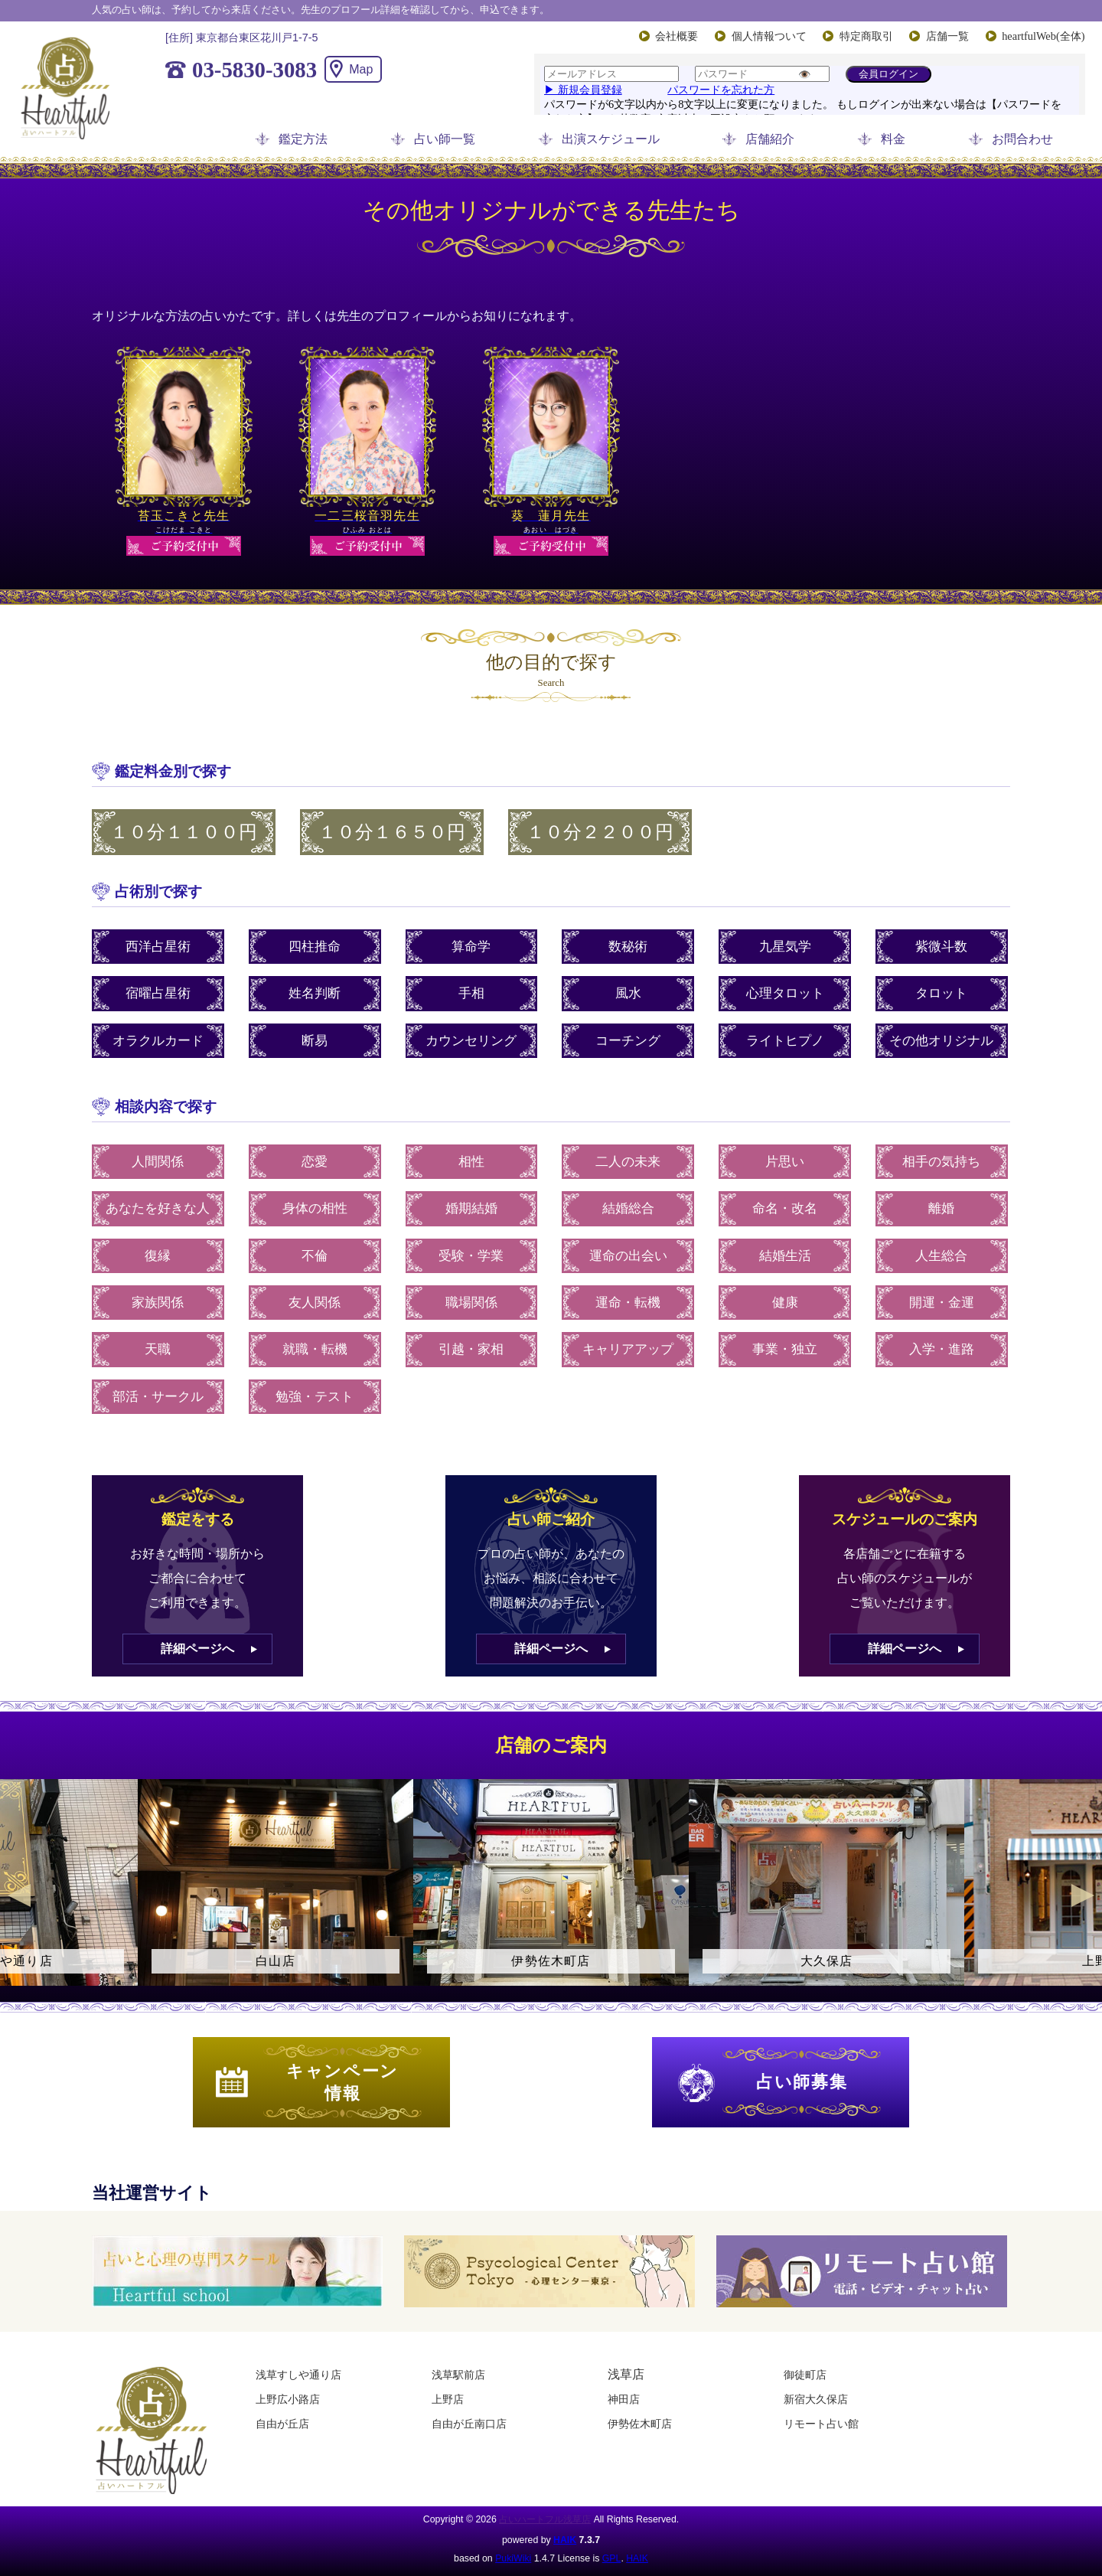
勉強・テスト (315, 1396)
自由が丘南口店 (469, 2424)
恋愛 (315, 1161)
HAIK (564, 2540)
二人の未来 (627, 1161)
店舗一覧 (947, 36)
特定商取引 (866, 36)
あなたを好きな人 (158, 1208)
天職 (158, 1349)
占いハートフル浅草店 (545, 2519)
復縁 (158, 1256)
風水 (628, 993)
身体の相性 (314, 1208)
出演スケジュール (611, 138)
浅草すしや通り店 (298, 2375)
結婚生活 (785, 1256)
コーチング (627, 1040)
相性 (471, 1161)
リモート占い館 (821, 2424)
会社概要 (676, 36)
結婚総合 (628, 1208)
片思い (784, 1161)
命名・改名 (784, 1208)
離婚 (941, 1208)
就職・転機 (314, 1349)
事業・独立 (784, 1349)
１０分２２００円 (600, 832)
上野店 (448, 2399)
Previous (19, 1895)
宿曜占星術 (158, 993)
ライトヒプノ (785, 1040)
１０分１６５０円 (391, 832)
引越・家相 (471, 1349)
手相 (471, 993)
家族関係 (158, 1302)
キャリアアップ (627, 1349)
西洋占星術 (158, 946)
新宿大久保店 (816, 2399)
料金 (893, 138)
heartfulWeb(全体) (1043, 36)
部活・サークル (158, 1396)
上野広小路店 (288, 2399)
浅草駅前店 (458, 2375)
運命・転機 (627, 1302)
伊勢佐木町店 (640, 2424)
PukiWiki (513, 2558)
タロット (941, 993)
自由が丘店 (282, 2424)
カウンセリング (471, 1040)
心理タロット (785, 993)
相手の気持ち (941, 1161)
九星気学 (785, 946)
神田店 (624, 2399)
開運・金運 (941, 1302)
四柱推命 (315, 946)
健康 (785, 1302)
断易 (315, 1040)
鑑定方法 (303, 138)
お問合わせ (1022, 138)
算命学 (471, 946)
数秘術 (627, 946)
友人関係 (315, 1302)
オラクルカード (158, 1040)
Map (361, 69)
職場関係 (471, 1302)
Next (1083, 1895)
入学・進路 (941, 1349)
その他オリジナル (941, 1040)
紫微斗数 (941, 946)
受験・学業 (471, 1256)
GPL (611, 2558)
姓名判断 (315, 993)
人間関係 (158, 1161)
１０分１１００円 (183, 832)
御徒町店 (805, 2375)
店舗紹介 (769, 138)
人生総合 (941, 1256)
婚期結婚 (471, 1208)
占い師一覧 (444, 138)
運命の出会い (628, 1256)
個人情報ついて (769, 36)
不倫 (315, 1256)
